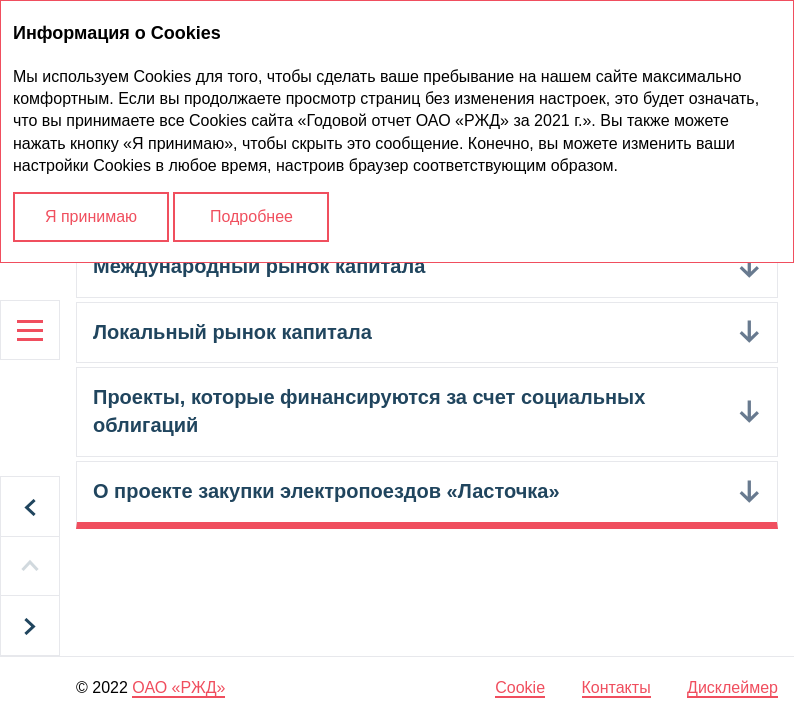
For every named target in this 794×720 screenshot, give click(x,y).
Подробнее (251, 216)
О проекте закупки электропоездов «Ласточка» (326, 491)
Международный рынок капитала (259, 266)
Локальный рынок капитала (232, 332)
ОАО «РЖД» (178, 687)
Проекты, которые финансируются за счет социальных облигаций (369, 411)
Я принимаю (91, 216)
